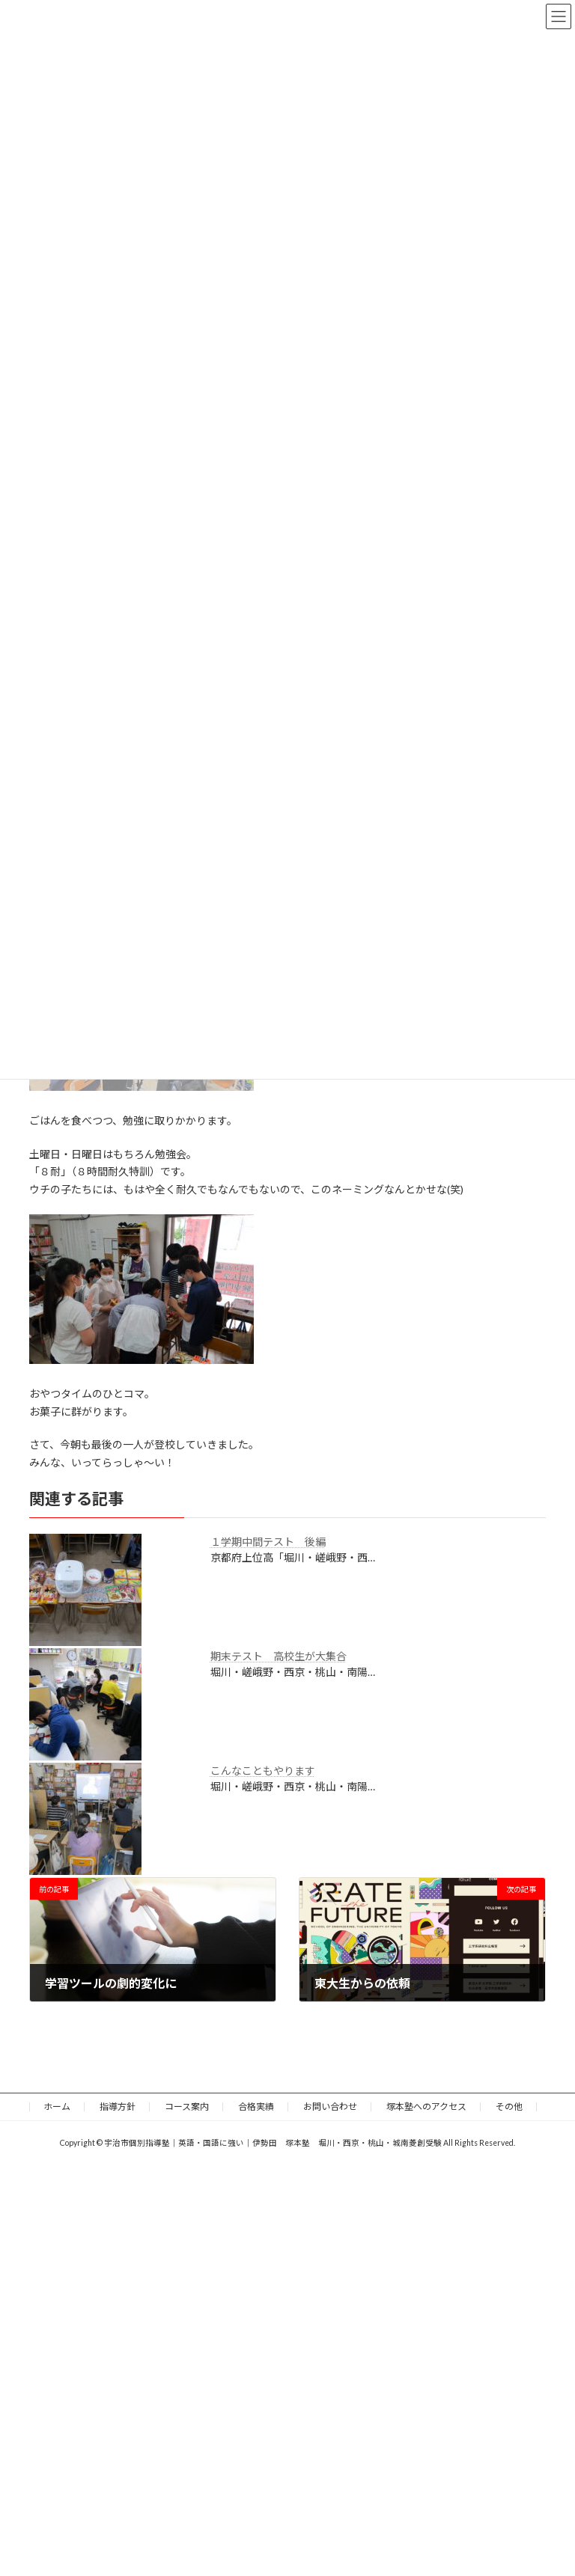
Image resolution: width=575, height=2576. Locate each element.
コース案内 (187, 2106)
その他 (509, 2106)
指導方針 (118, 2106)
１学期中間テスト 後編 (268, 1541)
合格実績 (256, 2106)
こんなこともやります (262, 1770)
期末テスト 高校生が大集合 (278, 1656)
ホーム (56, 2106)
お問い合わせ (330, 2106)
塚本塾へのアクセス (426, 2106)
